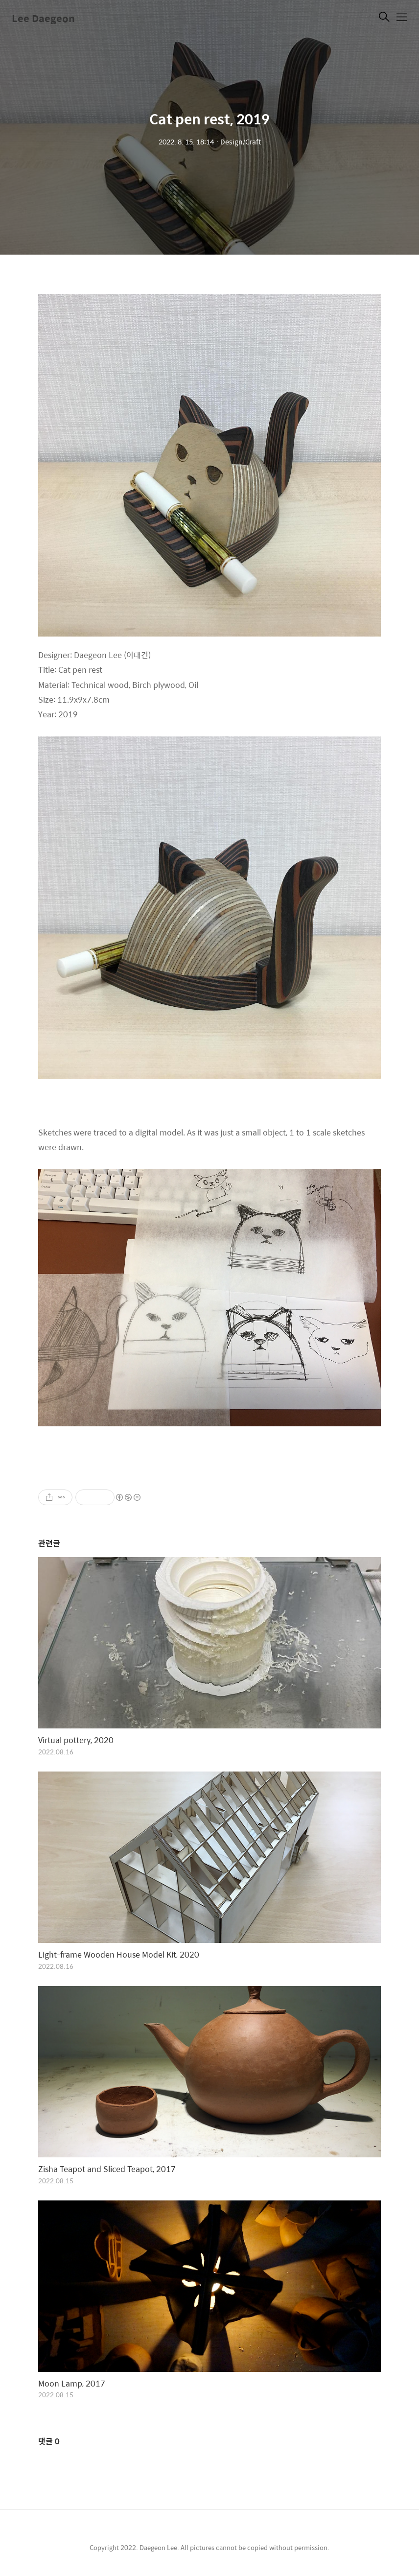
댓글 (49, 2441)
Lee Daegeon (43, 18)
